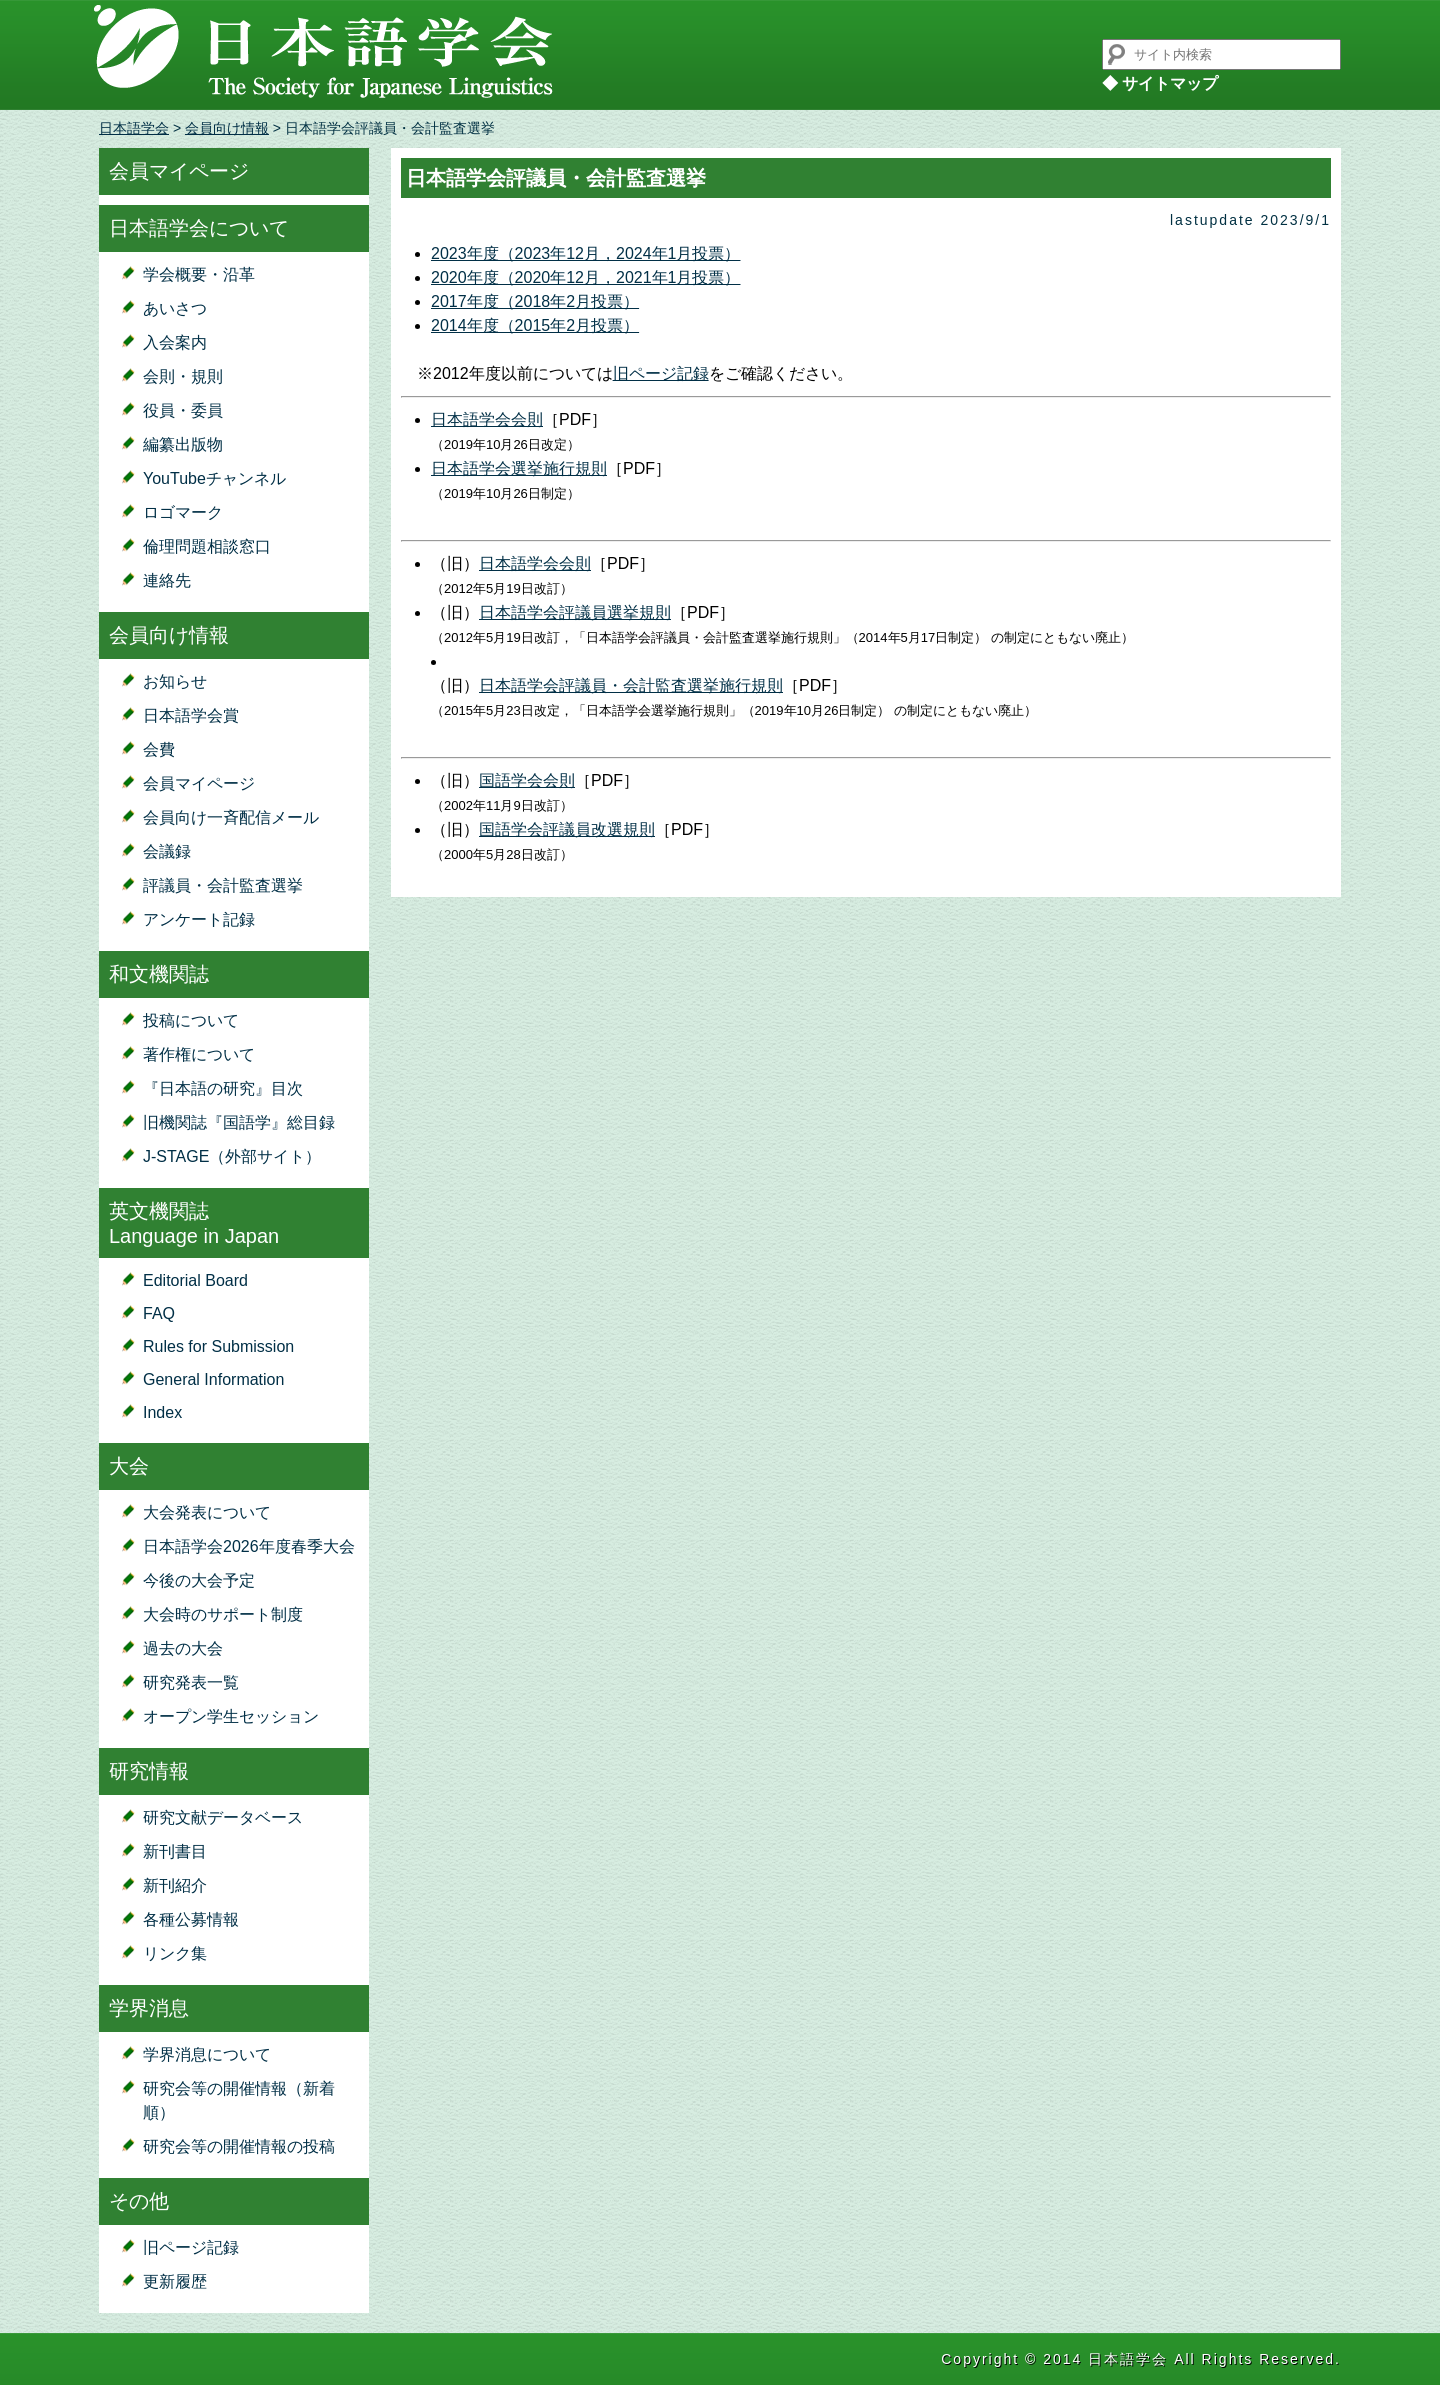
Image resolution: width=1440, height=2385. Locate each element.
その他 (139, 2201)
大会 (129, 1466)
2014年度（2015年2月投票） (535, 325)
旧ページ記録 (191, 2247)
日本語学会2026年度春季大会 (249, 1546)
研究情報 (149, 1771)
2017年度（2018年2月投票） (535, 301)
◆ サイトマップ (1160, 83)
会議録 (167, 851)
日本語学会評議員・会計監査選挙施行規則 (631, 685)
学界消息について (207, 2054)
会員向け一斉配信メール (231, 817)
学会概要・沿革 (199, 274)
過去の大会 (183, 1648)
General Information (213, 1379)
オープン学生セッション (231, 1716)
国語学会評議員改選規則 (567, 829)
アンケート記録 (199, 919)
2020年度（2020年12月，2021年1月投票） (585, 277)
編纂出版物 (183, 444)
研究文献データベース (223, 1817)
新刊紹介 (175, 1885)
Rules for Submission (218, 1346)
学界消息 (149, 2008)
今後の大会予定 (199, 1580)
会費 (159, 749)
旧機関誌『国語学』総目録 (239, 1122)
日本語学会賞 (191, 715)
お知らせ (175, 681)
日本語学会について (199, 228)
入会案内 (175, 342)
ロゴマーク (183, 512)
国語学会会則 (527, 780)
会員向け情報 (227, 128)
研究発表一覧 (191, 1682)
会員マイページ (179, 171)
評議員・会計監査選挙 (223, 885)
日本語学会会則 (487, 419)
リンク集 (175, 1953)
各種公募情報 (191, 1919)
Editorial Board (195, 1280)
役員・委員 (183, 410)
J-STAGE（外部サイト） (232, 1156)
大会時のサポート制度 (223, 1614)
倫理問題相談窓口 (207, 546)
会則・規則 (183, 376)
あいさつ (175, 308)
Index (162, 1412)
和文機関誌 (159, 974)
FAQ (159, 1313)
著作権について (199, 1054)
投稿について (191, 1020)
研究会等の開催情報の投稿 (239, 2146)
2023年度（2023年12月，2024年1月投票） (585, 253)
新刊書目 (175, 1851)
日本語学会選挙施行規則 (519, 468)
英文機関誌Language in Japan (194, 1223)
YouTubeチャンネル (214, 478)
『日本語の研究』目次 (223, 1088)
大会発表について (207, 1512)
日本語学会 (134, 128)
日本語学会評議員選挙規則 (575, 612)
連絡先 (167, 580)
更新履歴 (175, 2281)
